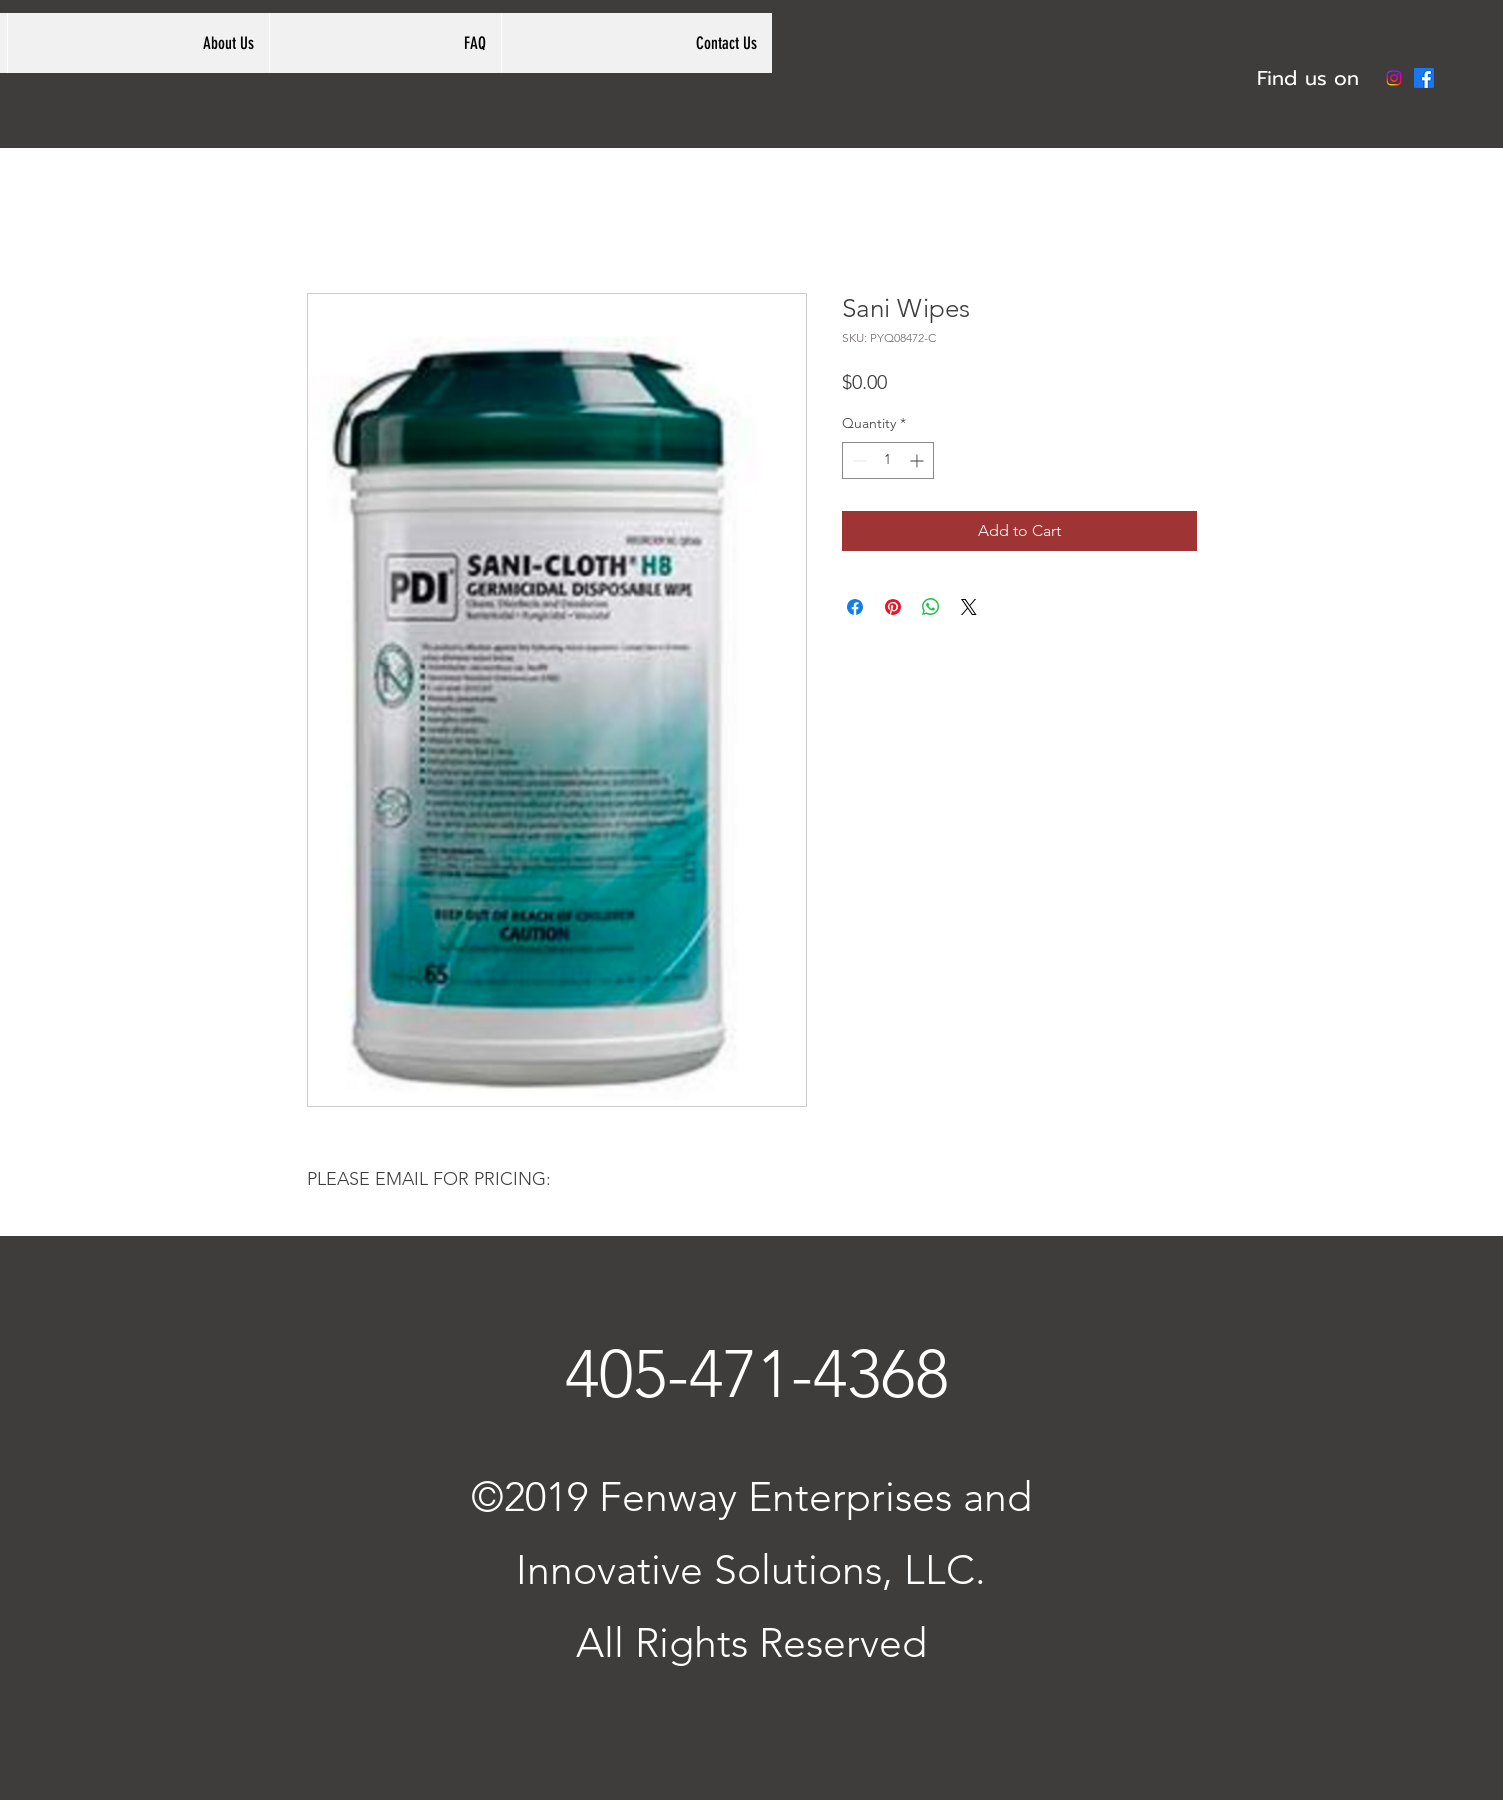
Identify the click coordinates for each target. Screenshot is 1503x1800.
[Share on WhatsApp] (931, 607)
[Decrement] (857, 460)
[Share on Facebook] (855, 607)
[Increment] (918, 460)
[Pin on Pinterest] (893, 607)
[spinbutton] (888, 460)
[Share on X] (969, 607)
